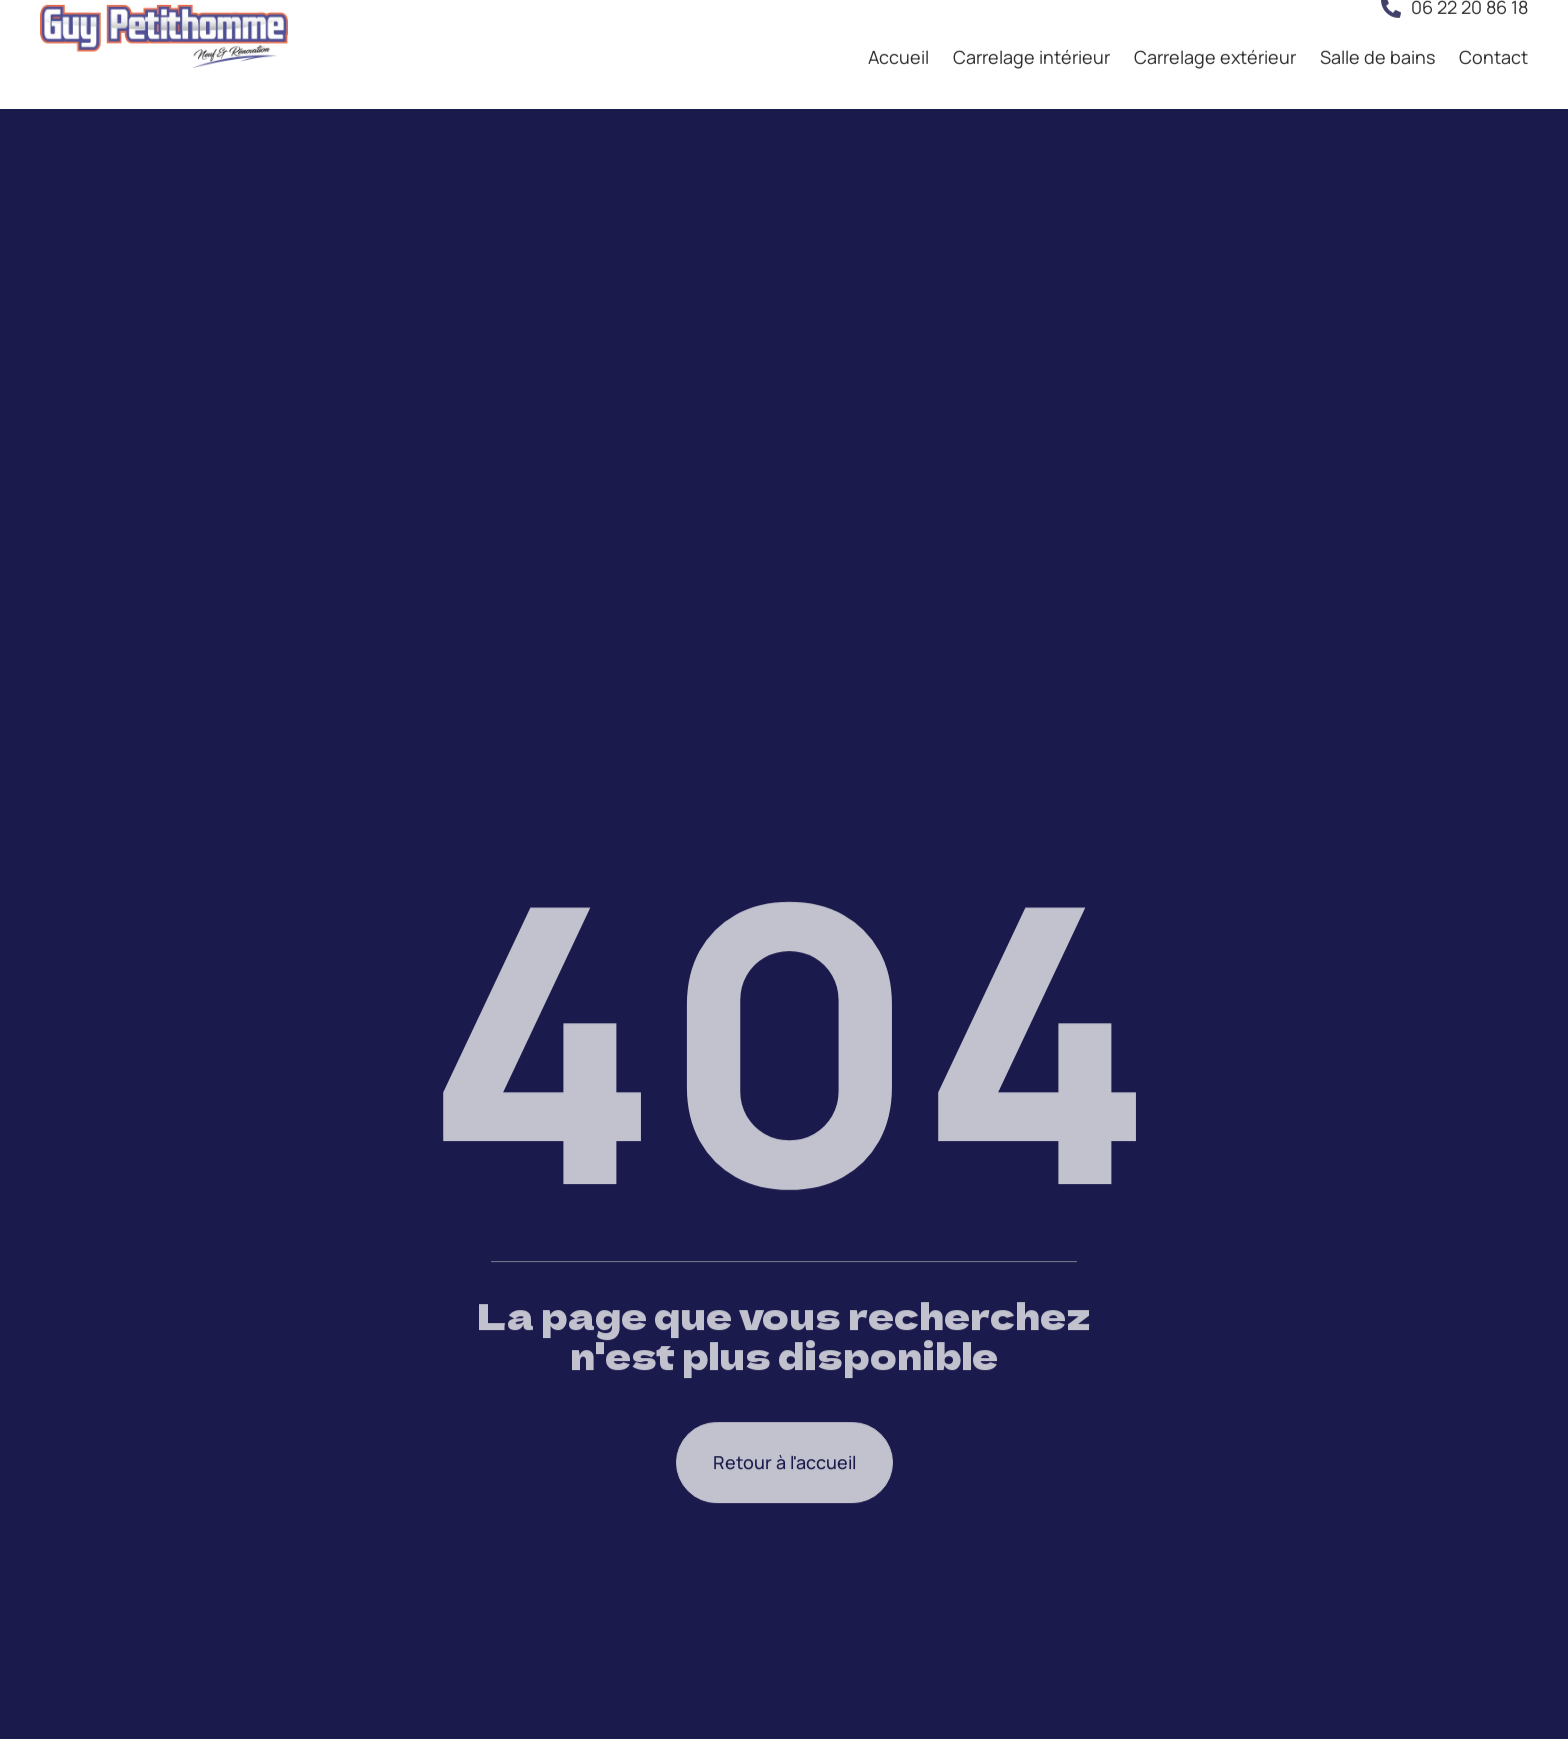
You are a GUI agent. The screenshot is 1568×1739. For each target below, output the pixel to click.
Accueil (898, 36)
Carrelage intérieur (1031, 36)
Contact (1493, 36)
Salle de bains (1377, 36)
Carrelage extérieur (1215, 36)
